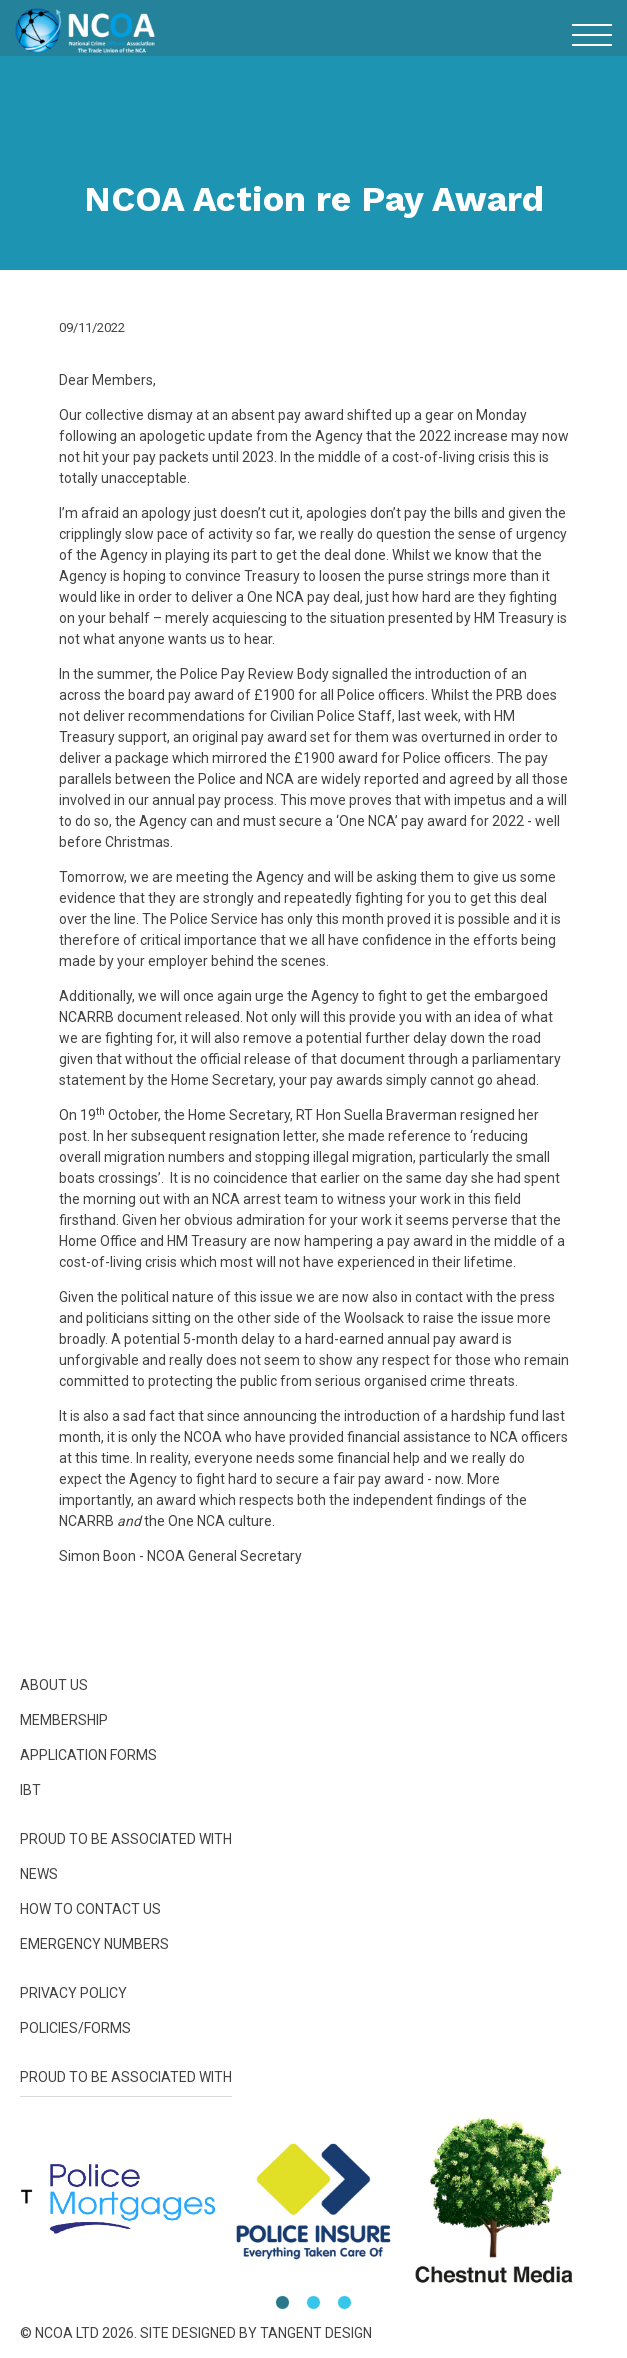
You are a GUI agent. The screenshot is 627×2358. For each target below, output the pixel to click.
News (39, 1874)
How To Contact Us (90, 1909)
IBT (30, 1790)
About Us (54, 1685)
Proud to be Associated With (126, 1839)
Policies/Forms (75, 2028)
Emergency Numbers (94, 1944)
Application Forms (88, 1755)
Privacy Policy (73, 1993)
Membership (64, 1720)
